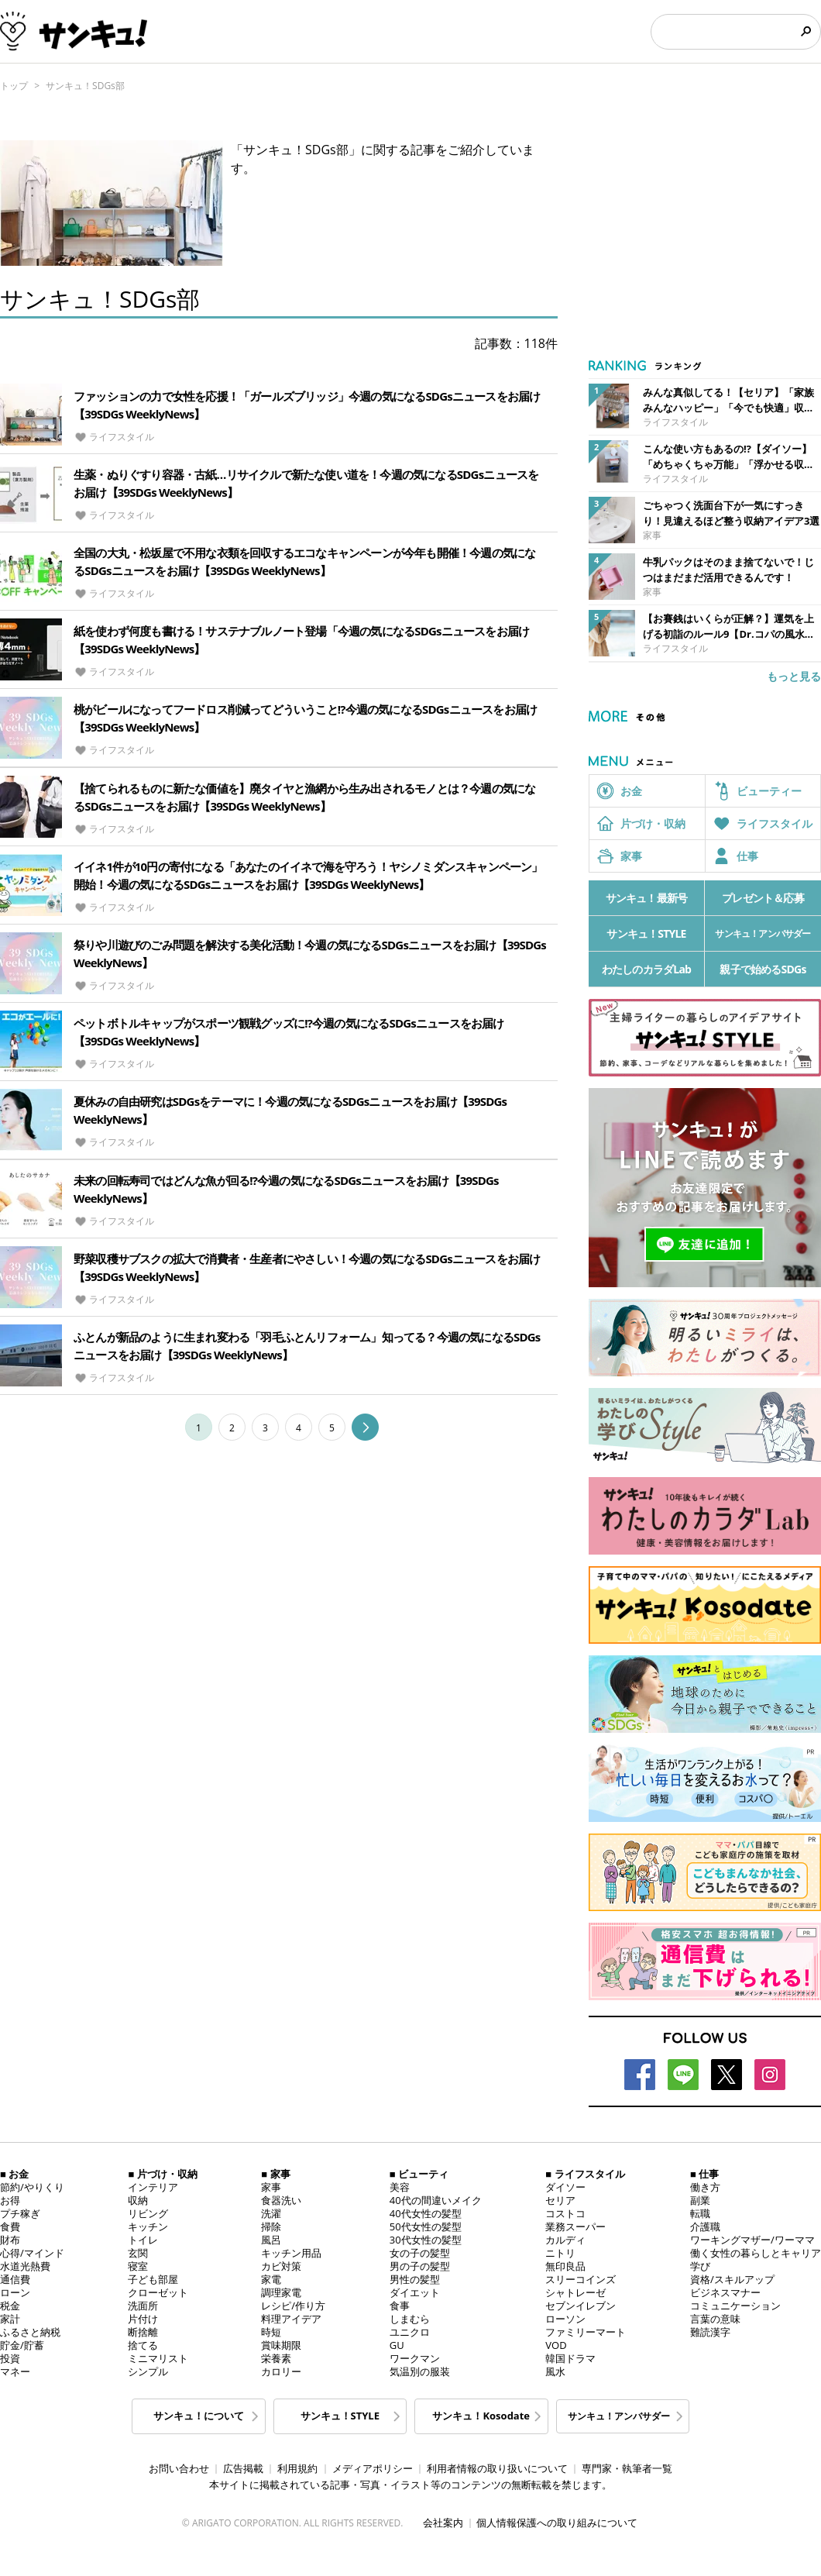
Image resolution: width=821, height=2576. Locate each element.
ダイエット (415, 2292)
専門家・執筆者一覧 (627, 2468)
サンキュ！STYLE (645, 933)
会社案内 (443, 2523)
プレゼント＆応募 (763, 897)
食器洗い (281, 2200)
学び (700, 2266)
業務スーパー (575, 2226)
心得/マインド (32, 2253)
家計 (10, 2319)
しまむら (410, 2319)
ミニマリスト (158, 2358)
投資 (10, 2358)
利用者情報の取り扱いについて (497, 2468)
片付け (143, 2319)
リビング (148, 2213)
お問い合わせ (179, 2468)
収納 (138, 2200)
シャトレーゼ (575, 2292)
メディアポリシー (372, 2468)
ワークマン (415, 2358)
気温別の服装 (420, 2371)
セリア (560, 2200)
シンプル (148, 2371)
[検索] (725, 31)
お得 (10, 2200)
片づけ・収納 (652, 823)
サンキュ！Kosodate (481, 2416)
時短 (271, 2332)
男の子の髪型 (420, 2266)
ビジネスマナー (725, 2292)
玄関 (138, 2253)
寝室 (138, 2266)
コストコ (565, 2213)
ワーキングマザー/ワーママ (752, 2240)
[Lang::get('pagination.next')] (365, 1431)
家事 (631, 856)
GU (397, 2345)
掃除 (271, 2226)
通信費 (15, 2279)
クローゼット (158, 2292)
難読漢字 (710, 2332)
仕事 (747, 856)
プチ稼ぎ (20, 2213)
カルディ (565, 2240)
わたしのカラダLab (646, 969)
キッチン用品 (291, 2253)
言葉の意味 (715, 2319)
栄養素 (276, 2358)
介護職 (705, 2226)
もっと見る (794, 676)
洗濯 (271, 2213)
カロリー (281, 2371)
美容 (400, 2187)
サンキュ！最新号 (647, 897)
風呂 (271, 2240)
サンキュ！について (198, 2416)
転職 (700, 2213)
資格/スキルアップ (732, 2279)
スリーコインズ (580, 2279)
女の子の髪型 (420, 2253)
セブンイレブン (580, 2306)
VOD (555, 2345)
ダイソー (565, 2187)
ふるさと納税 (30, 2332)
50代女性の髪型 (426, 2226)
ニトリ (560, 2253)
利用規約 (297, 2468)
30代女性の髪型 (426, 2240)
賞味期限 (281, 2345)
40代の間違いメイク (436, 2200)
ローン (15, 2292)
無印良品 (565, 2266)
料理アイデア (291, 2319)
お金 (631, 790)
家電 (271, 2279)
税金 (10, 2306)
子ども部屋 (153, 2279)
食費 (10, 2226)
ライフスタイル (774, 823)
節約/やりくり (32, 2187)
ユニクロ (410, 2332)
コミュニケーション (735, 2306)
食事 (400, 2306)
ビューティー (769, 790)
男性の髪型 (415, 2279)
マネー (15, 2371)
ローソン (565, 2319)
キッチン (148, 2226)
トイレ (143, 2240)
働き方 (705, 2187)
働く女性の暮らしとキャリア (755, 2253)
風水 (555, 2371)
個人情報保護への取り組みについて (556, 2523)
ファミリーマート (585, 2332)
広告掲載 (243, 2468)
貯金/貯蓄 (22, 2345)
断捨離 (143, 2332)
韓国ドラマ (570, 2358)
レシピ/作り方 (293, 2306)
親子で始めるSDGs (763, 969)
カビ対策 (281, 2266)
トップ (14, 85)
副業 (700, 2200)
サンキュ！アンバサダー (762, 933)
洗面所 (143, 2306)
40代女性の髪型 (426, 2213)
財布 (10, 2240)
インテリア (153, 2187)
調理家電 (281, 2292)
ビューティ (423, 2174)
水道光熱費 (25, 2266)
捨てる (143, 2345)
